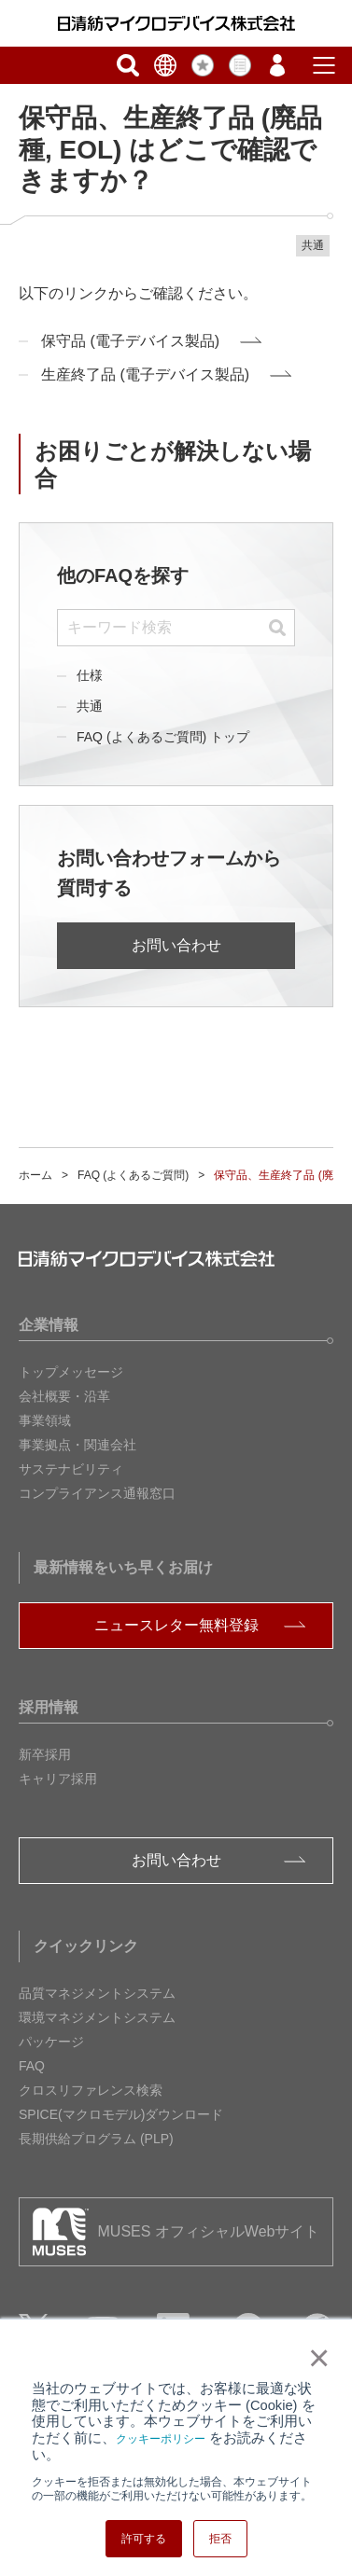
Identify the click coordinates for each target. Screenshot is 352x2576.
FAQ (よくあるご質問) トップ (163, 736)
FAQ (32, 2065)
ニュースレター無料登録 (176, 1625)
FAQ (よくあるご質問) (133, 1175)
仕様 (90, 675)
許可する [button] (143, 2538)
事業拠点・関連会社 (77, 1444)
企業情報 (48, 1325)
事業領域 (45, 1420)
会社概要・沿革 (64, 1396)
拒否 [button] (220, 2538)
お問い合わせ (176, 945)
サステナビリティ (71, 1468)
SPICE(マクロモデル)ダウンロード (121, 2114)
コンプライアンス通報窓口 (97, 1493)
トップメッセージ (71, 1371)
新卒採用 (45, 1754)
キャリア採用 (58, 1778)
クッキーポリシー (160, 2438)
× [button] (315, 2357)
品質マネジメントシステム (97, 1993)
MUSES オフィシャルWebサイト (209, 2231)
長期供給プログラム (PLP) (96, 2138)
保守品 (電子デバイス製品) (130, 341)
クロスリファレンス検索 (90, 2090)
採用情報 (48, 1707)
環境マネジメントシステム (97, 2017)
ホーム (35, 1175)
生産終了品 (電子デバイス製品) (145, 374)
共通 (90, 706)
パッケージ (51, 2041)
